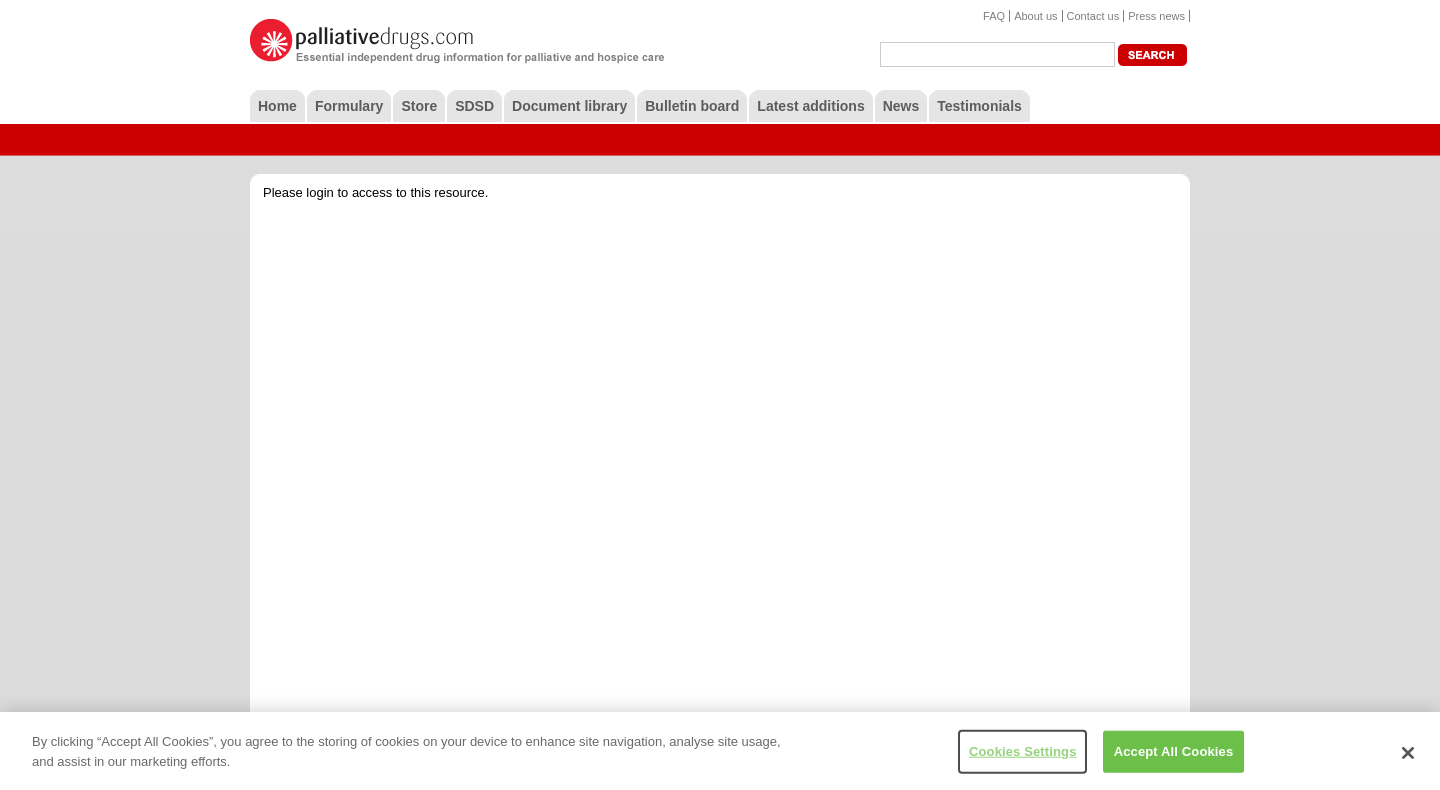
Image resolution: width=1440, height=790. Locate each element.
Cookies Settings (1023, 756)
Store (419, 106)
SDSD (474, 106)
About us (1035, 16)
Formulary (349, 106)
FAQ (994, 16)
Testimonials (979, 106)
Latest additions (810, 106)
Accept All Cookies (1174, 756)
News (901, 106)
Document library (569, 106)
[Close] (1408, 758)
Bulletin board (692, 106)
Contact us (1093, 16)
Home (277, 106)
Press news (1156, 16)
